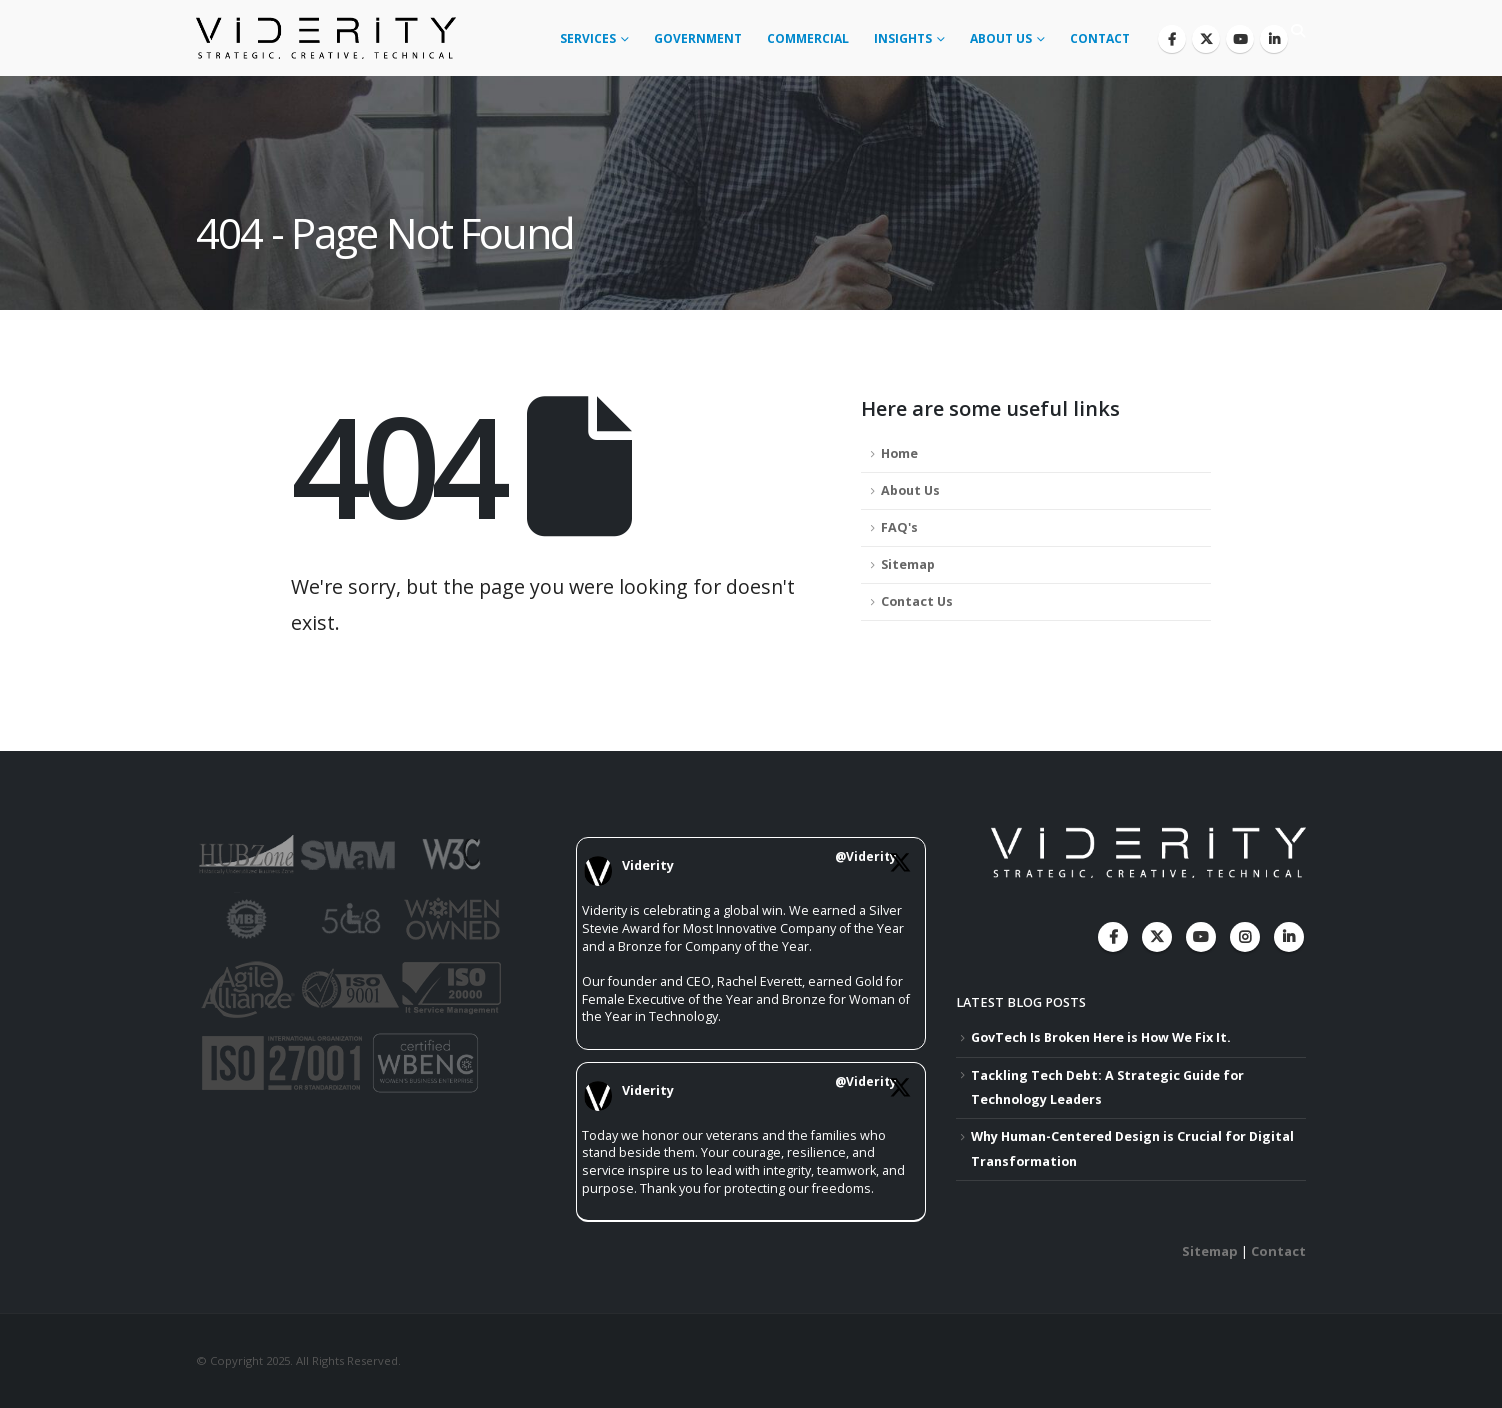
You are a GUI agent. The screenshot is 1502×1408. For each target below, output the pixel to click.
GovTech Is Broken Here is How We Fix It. (1101, 1037)
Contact (1100, 38)
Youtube (1201, 937)
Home (899, 453)
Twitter (1157, 937)
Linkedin (1289, 937)
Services (588, 38)
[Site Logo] (326, 38)
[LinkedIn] (1274, 39)
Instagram (1245, 937)
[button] (1297, 31)
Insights (903, 38)
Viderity (648, 865)
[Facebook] (1172, 39)
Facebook (1113, 937)
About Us (1001, 38)
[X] (1206, 39)
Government (698, 38)
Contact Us (917, 601)
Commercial (808, 38)
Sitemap (908, 564)
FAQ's (899, 527)
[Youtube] (1240, 39)
